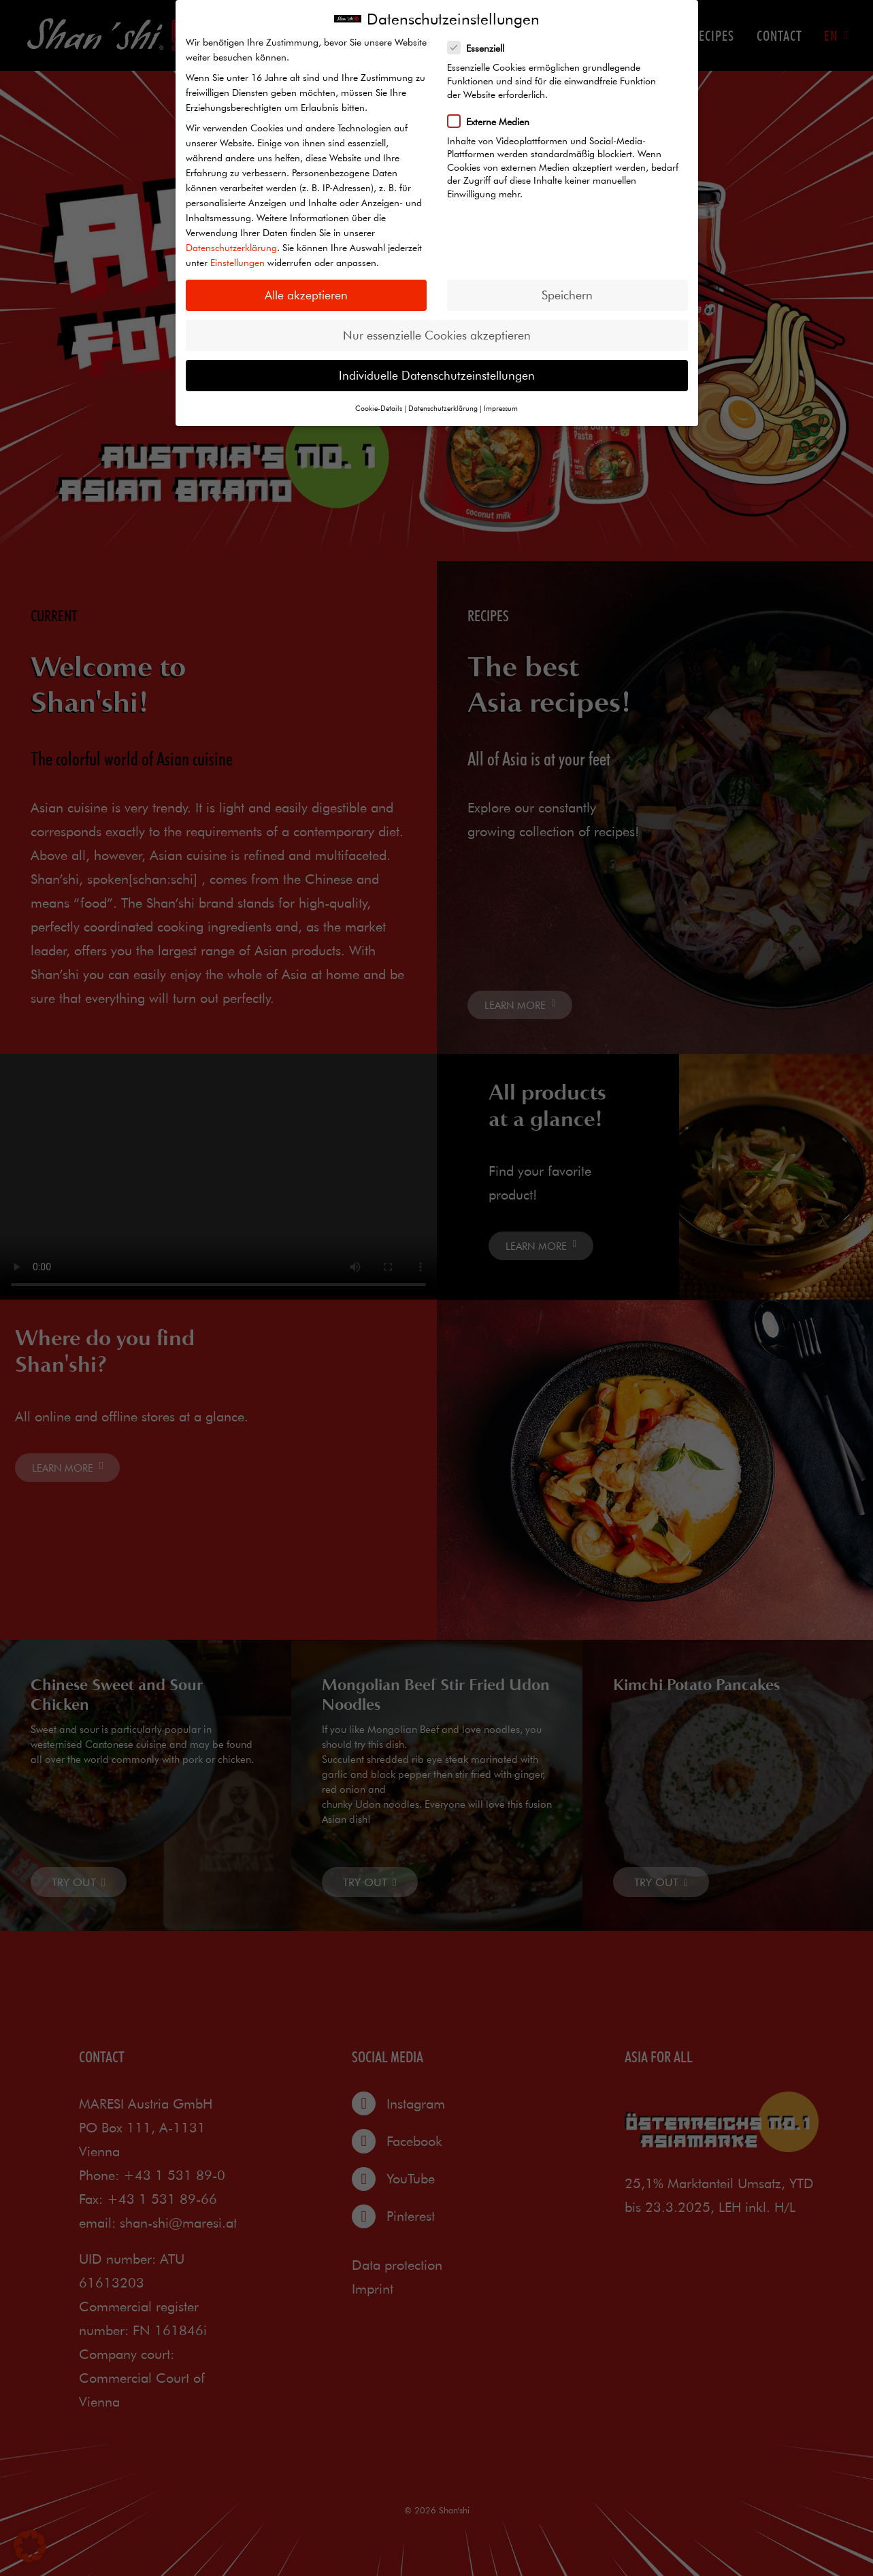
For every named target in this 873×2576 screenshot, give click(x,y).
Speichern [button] (567, 295)
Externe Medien (493, 121)
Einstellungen (237, 263)
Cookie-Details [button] (378, 408)
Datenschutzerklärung (231, 248)
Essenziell (480, 47)
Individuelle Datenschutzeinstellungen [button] (437, 375)
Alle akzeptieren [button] (306, 295)
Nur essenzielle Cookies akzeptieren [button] (437, 335)
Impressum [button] (501, 408)
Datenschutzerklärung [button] (443, 408)
